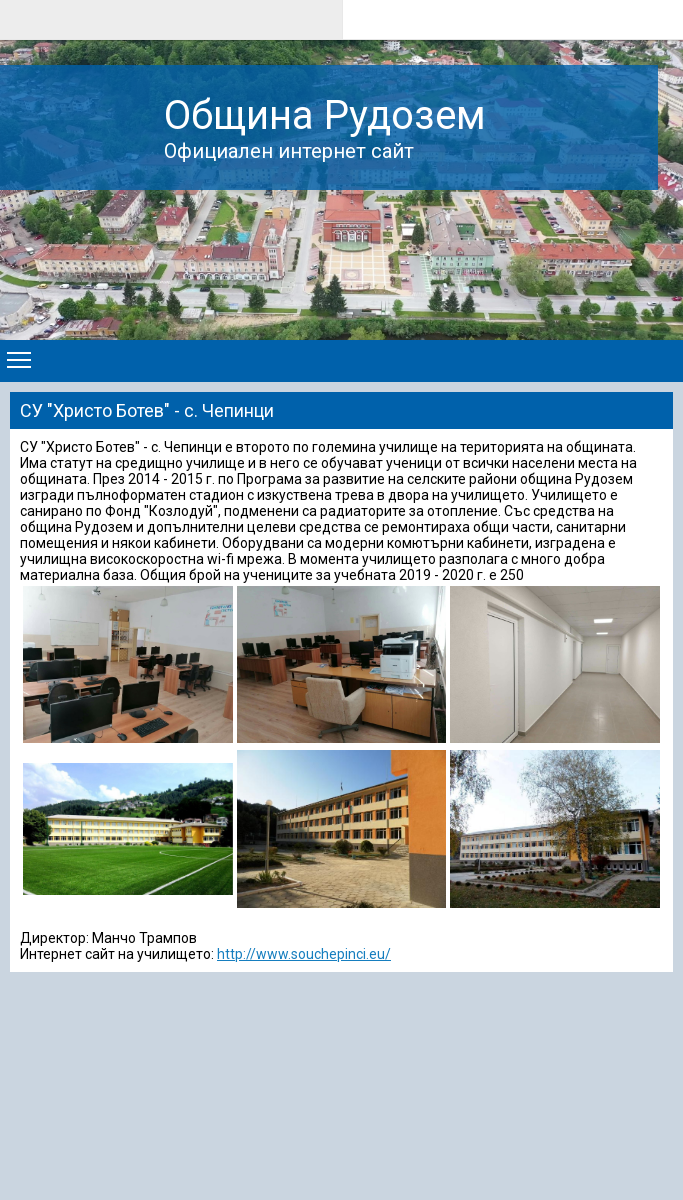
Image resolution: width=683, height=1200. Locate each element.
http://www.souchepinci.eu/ (304, 954)
